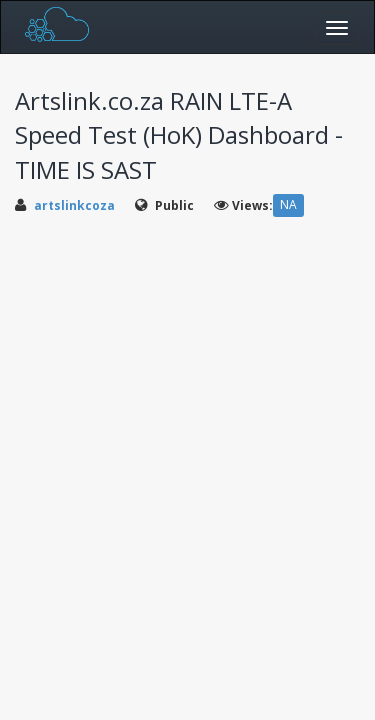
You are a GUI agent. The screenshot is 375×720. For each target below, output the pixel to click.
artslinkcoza (74, 205)
